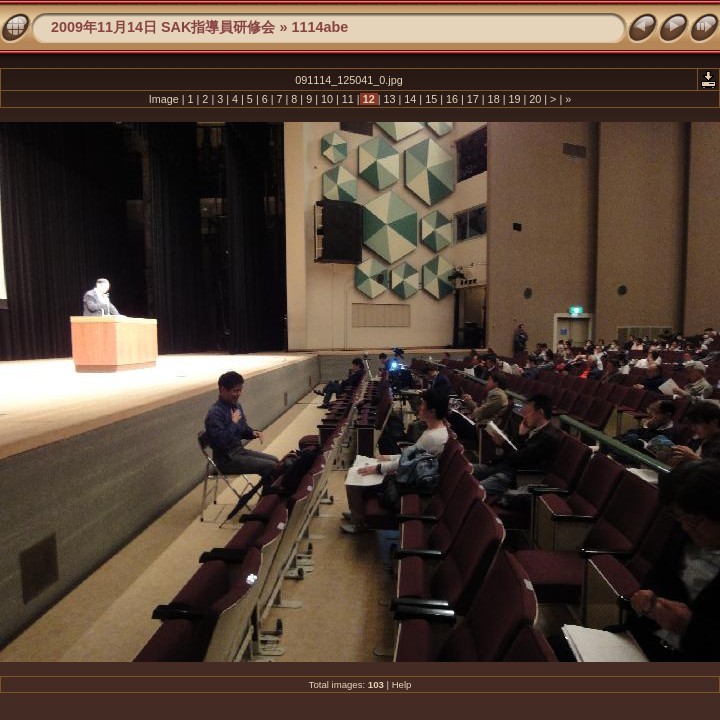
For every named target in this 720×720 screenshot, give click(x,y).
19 (514, 99)
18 (494, 99)
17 (473, 99)
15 (431, 99)
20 (535, 99)
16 (452, 99)
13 (389, 99)
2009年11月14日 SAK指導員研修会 (163, 27)
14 (410, 99)
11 (348, 99)
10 (327, 99)
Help (402, 684)
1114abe (319, 27)
